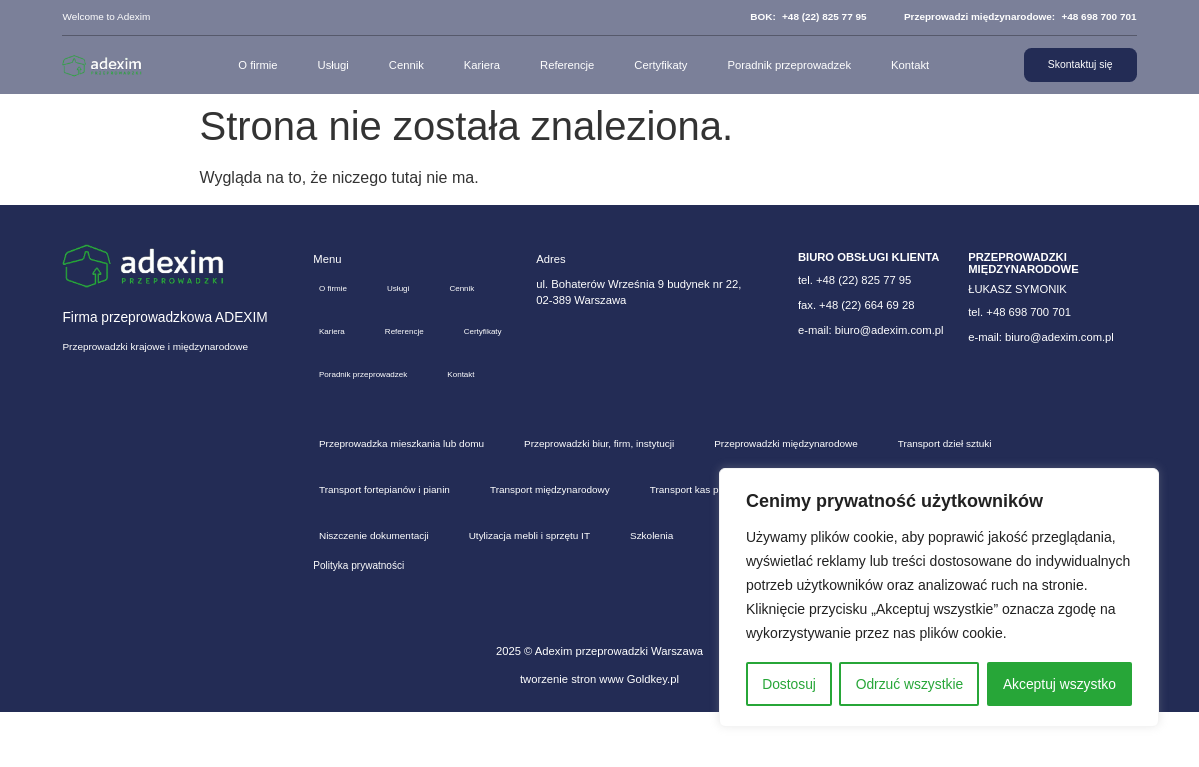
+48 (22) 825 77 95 (824, 16)
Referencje (564, 65)
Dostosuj (788, 684)
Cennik (403, 65)
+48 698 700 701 (1098, 16)
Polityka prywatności (358, 620)
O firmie (255, 65)
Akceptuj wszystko (1059, 684)
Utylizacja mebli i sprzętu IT (529, 590)
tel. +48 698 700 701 (1019, 312)
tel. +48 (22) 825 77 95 (854, 280)
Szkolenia (651, 590)
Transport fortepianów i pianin (384, 544)
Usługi (330, 65)
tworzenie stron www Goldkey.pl (599, 734)
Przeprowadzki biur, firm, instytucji (599, 498)
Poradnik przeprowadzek (787, 65)
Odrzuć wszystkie (909, 684)
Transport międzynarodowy (550, 544)
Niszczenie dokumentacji (374, 590)
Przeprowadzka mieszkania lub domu (401, 498)
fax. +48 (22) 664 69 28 (856, 305)
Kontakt (907, 65)
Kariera (479, 65)
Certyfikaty (658, 65)
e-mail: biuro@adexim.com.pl (871, 330)
